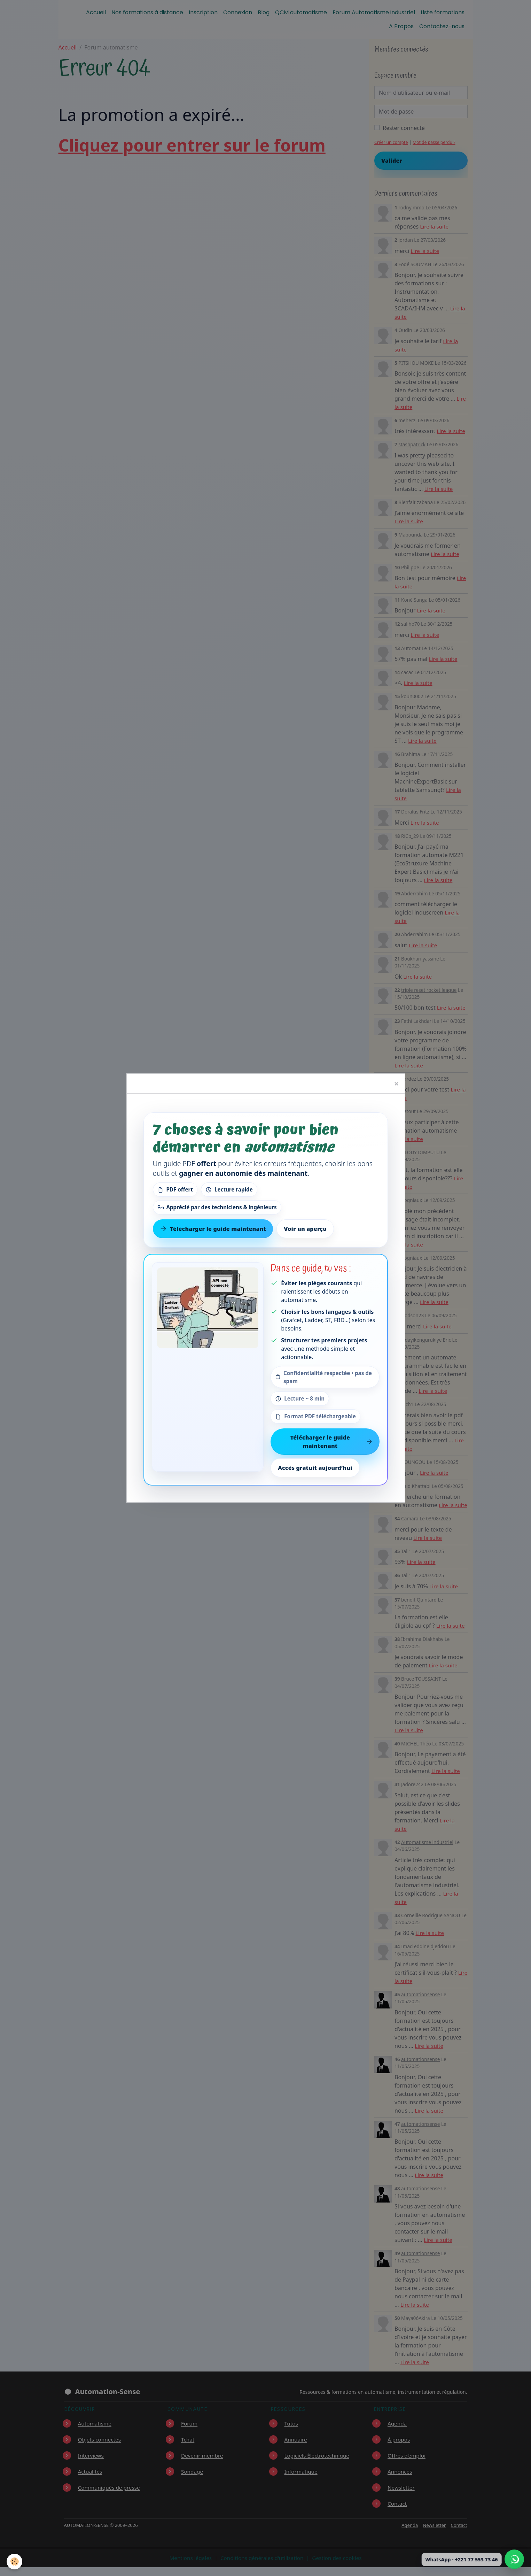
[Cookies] (15, 2561)
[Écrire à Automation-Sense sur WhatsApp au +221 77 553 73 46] (514, 2559)
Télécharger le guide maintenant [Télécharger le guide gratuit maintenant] (213, 1229)
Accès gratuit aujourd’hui (315, 1468)
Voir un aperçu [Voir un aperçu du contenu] (305, 1229)
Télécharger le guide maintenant (331, 1442)
